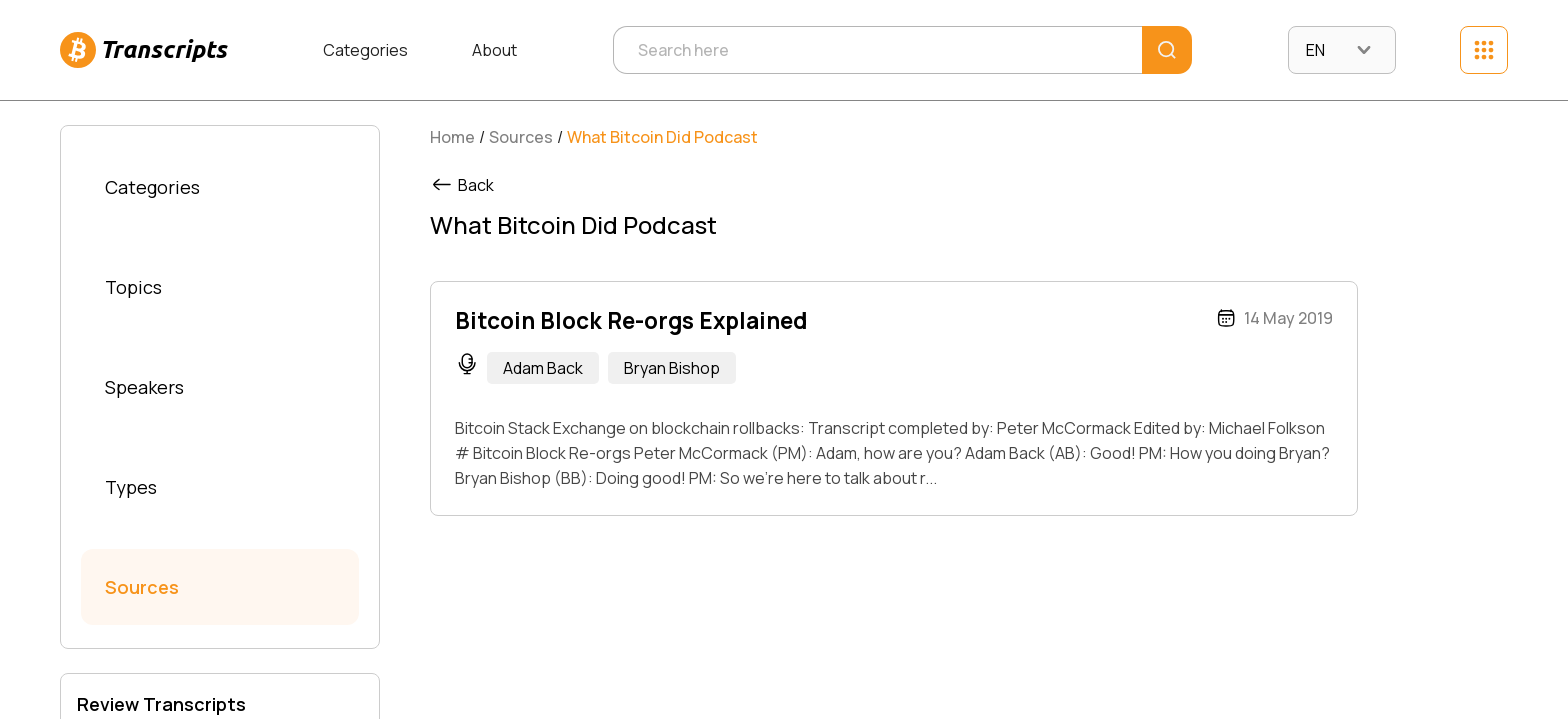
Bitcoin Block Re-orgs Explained (631, 321)
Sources (142, 587)
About (494, 50)
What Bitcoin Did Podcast (662, 137)
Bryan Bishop (672, 368)
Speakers (144, 387)
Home (452, 137)
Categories (365, 50)
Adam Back (543, 368)
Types (131, 487)
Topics (133, 287)
